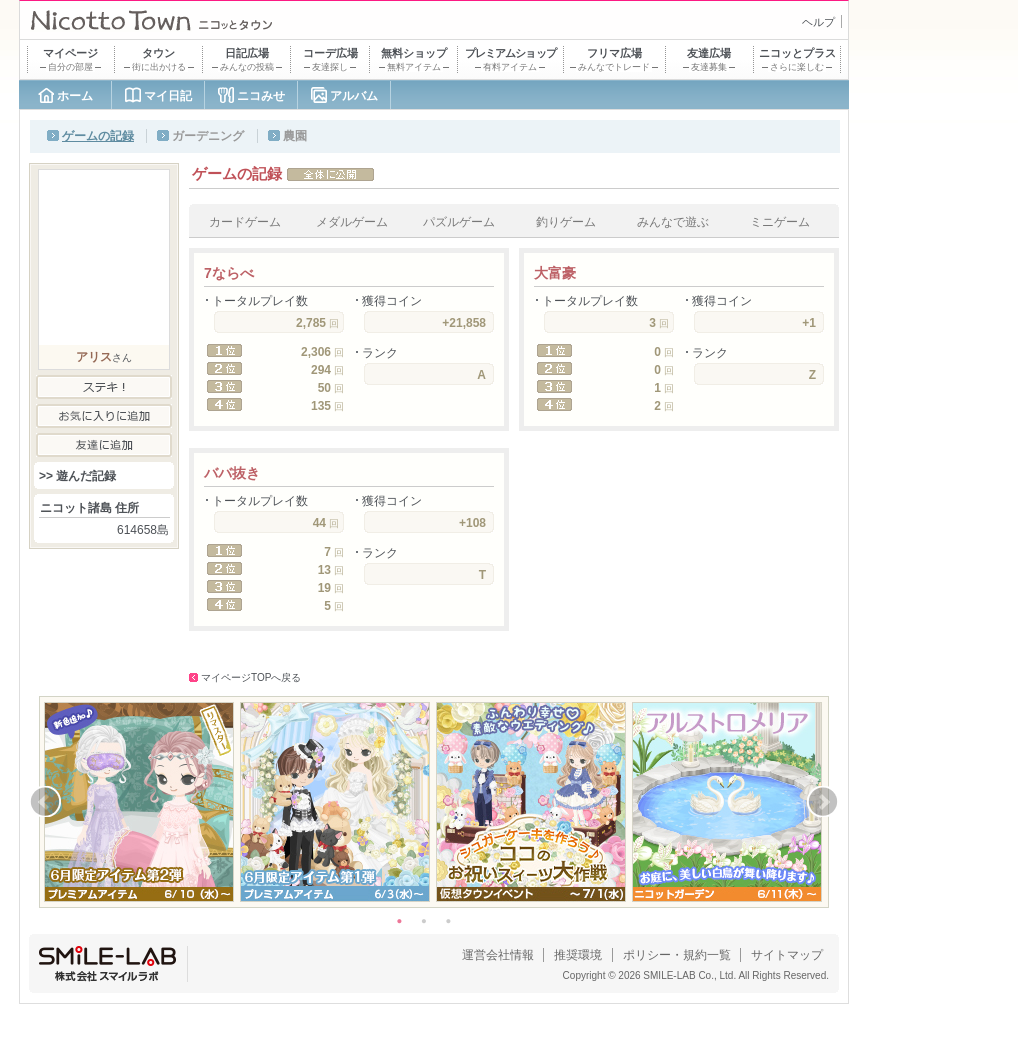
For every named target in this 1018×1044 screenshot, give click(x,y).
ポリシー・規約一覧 (677, 955)
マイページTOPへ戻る (251, 677)
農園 (295, 136)
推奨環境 (578, 955)
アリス (94, 357)
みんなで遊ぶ (673, 222)
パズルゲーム (459, 222)
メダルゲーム (352, 222)
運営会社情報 (498, 955)
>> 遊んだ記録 (77, 476)
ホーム (75, 96)
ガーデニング (208, 136)
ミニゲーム (780, 222)
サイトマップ (787, 955)
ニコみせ (261, 96)
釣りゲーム (566, 222)
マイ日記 (168, 96)
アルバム (354, 96)
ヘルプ (818, 22)
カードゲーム (245, 222)
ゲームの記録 (98, 136)
